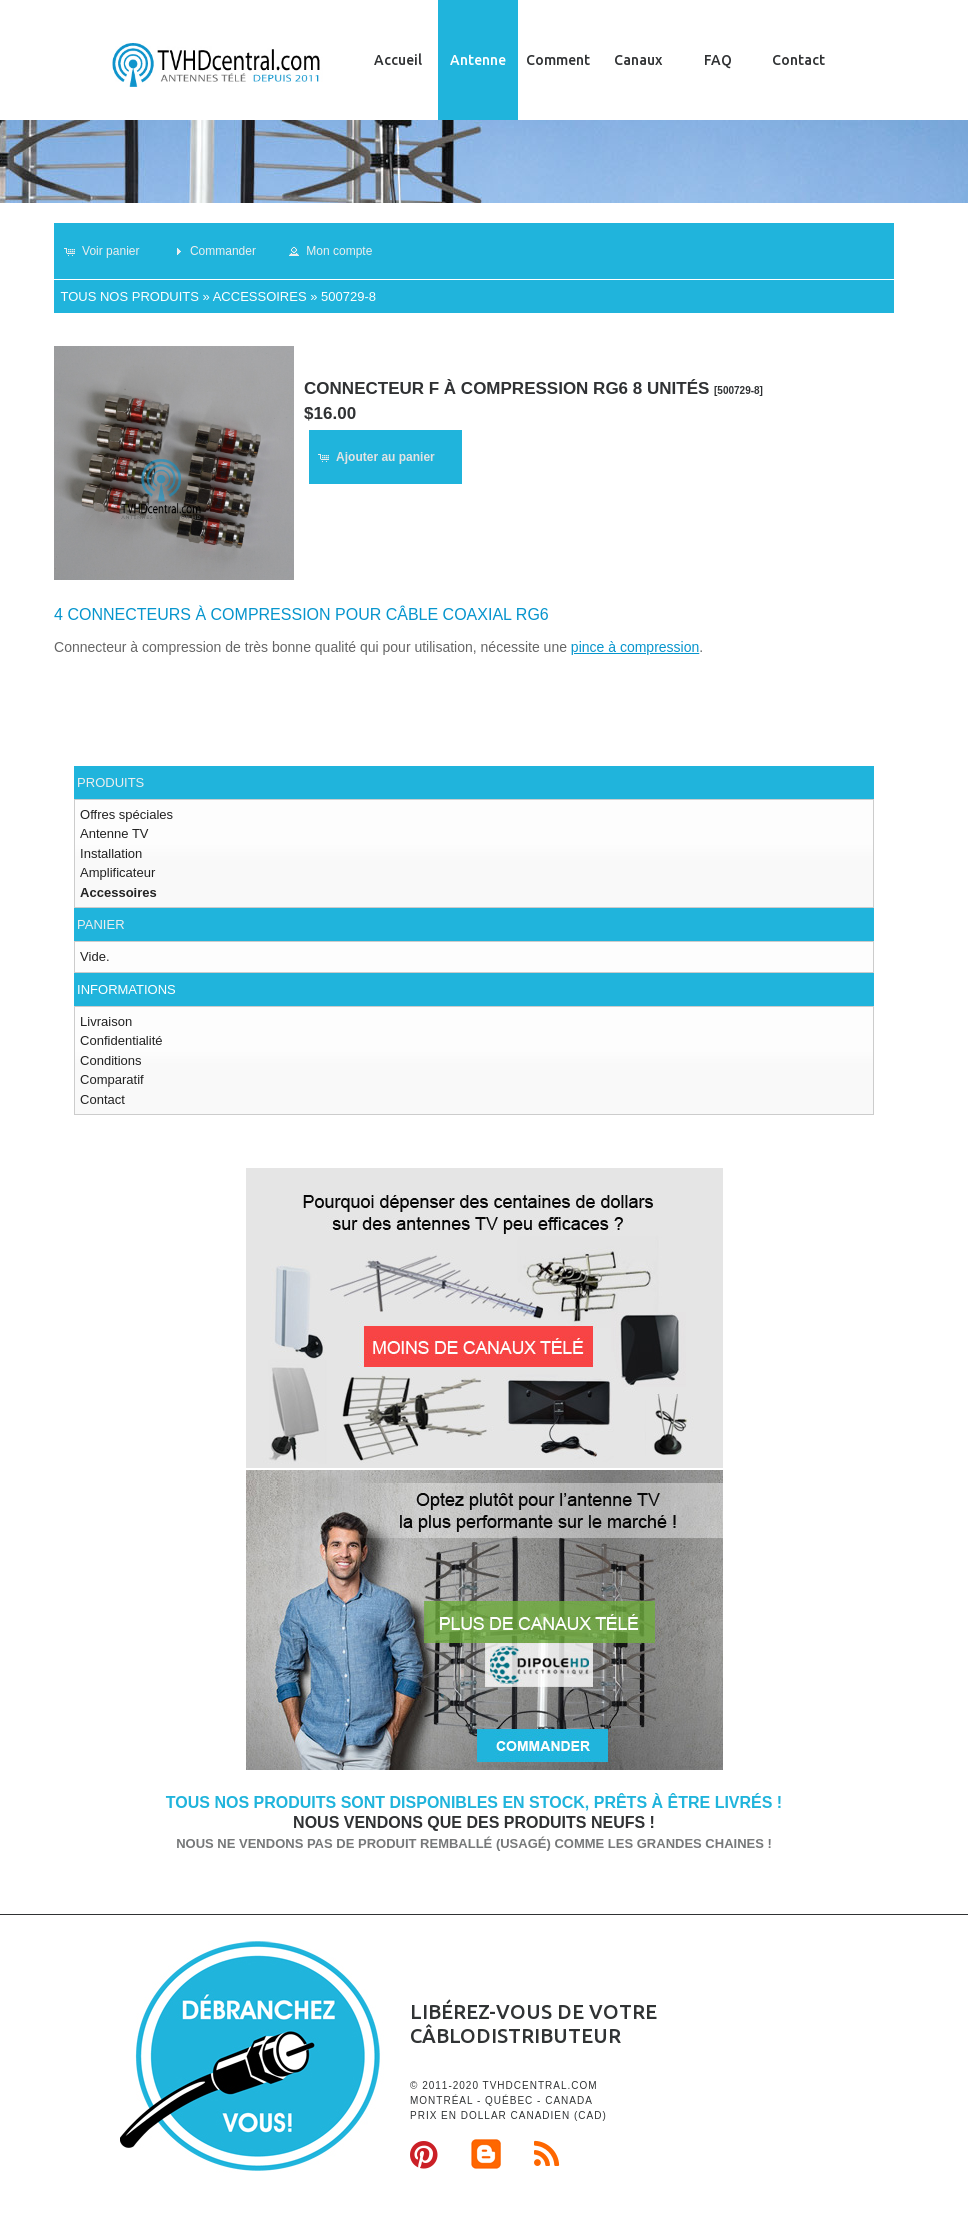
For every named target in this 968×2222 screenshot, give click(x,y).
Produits (110, 782)
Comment (558, 60)
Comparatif (112, 1079)
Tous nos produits (129, 296)
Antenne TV (114, 833)
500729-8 (348, 296)
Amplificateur (117, 872)
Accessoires (260, 296)
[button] (110, 251)
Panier (100, 924)
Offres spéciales (126, 814)
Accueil (398, 60)
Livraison (106, 1021)
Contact (798, 60)
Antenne (478, 60)
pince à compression (635, 647)
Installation (111, 853)
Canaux (638, 60)
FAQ (718, 60)
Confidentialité (121, 1040)
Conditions (110, 1060)
